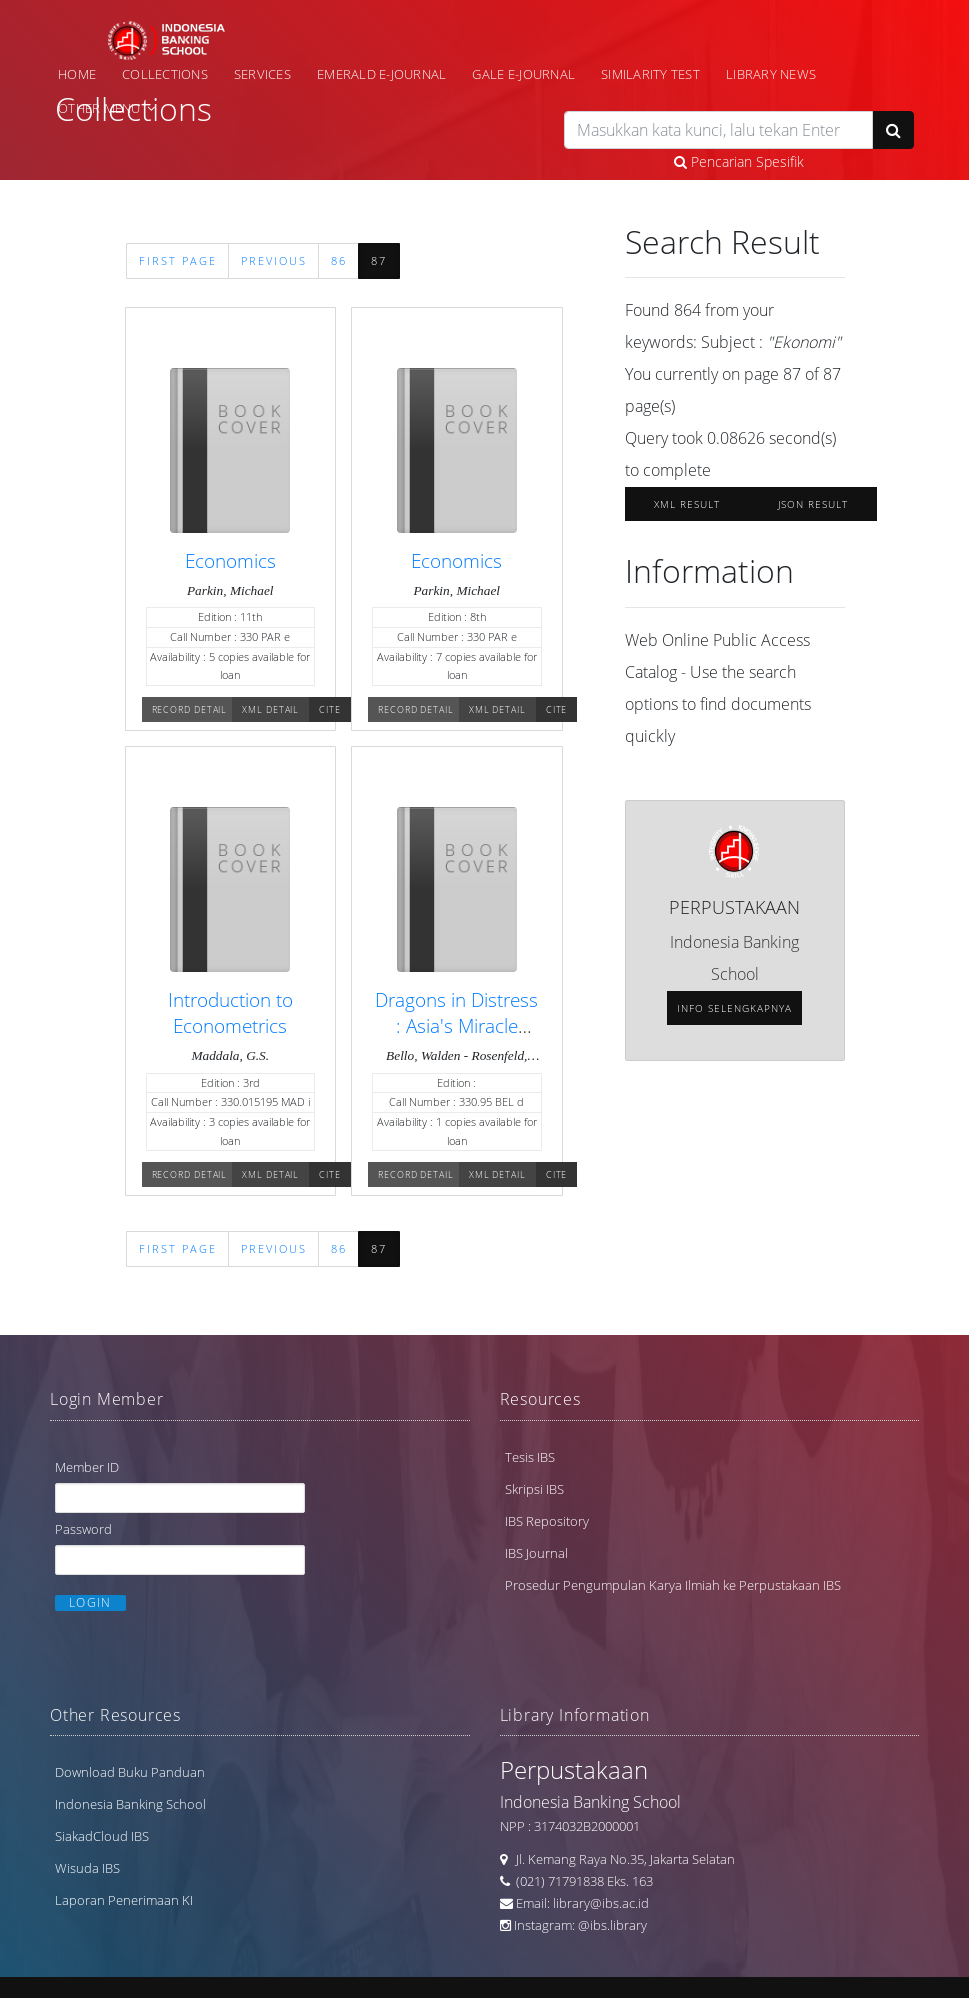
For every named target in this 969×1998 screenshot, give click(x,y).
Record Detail (190, 709)
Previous (274, 261)
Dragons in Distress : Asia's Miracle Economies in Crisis (456, 1025)
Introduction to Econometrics (230, 1012)
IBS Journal (536, 1552)
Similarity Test (650, 74)
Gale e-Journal (523, 74)
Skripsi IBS (534, 1488)
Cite (330, 709)
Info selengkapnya (734, 1008)
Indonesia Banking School (130, 1805)
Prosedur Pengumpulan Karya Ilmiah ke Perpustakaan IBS (673, 1584)
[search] (718, 130)
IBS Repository (547, 1520)
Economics (230, 560)
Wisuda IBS (87, 1869)
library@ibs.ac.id (601, 1904)
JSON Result (813, 504)
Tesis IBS (530, 1456)
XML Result (687, 504)
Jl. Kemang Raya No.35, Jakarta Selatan (621, 1860)
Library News (771, 74)
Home (77, 74)
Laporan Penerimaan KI (124, 1901)
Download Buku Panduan (130, 1773)
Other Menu (99, 108)
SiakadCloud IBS (102, 1837)
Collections (165, 74)
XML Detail (270, 709)
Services (262, 74)
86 (339, 261)
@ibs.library (612, 1926)
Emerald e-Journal (381, 74)
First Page (178, 261)
